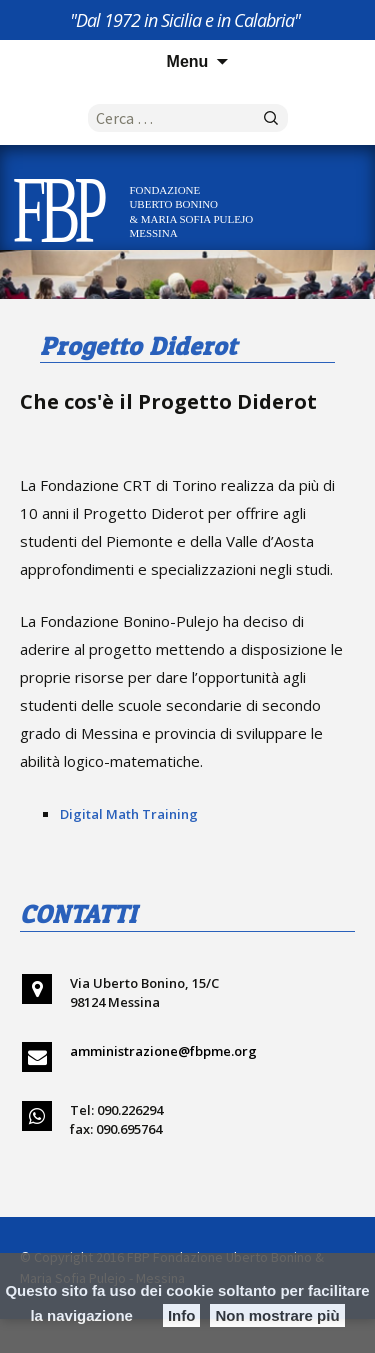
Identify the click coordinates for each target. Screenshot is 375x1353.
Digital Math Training (129, 814)
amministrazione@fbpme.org (163, 1051)
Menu (188, 61)
